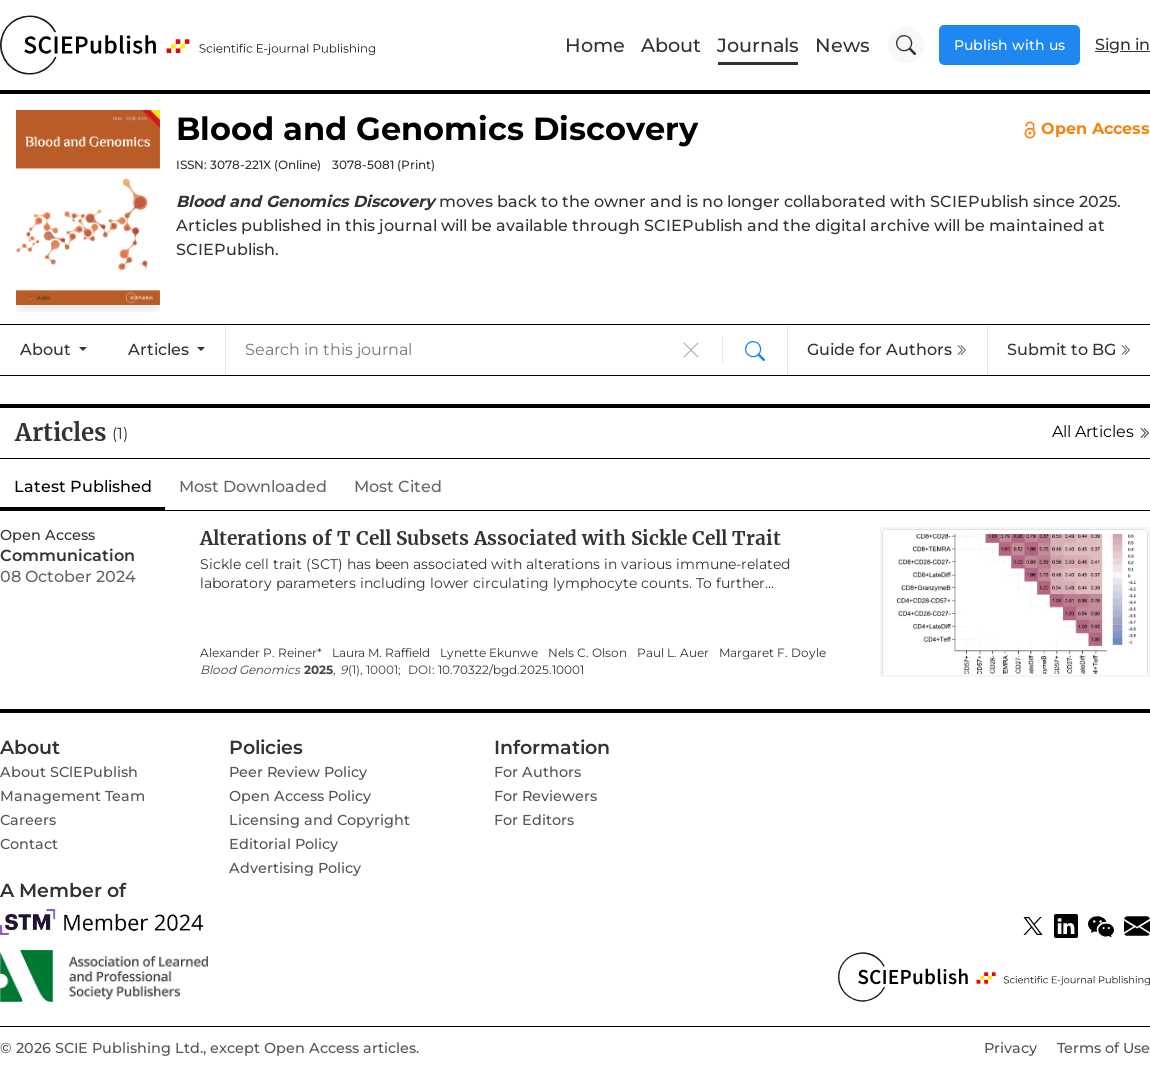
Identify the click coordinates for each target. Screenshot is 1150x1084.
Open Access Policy (300, 796)
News (842, 45)
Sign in (1122, 44)
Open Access (1087, 129)
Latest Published (83, 486)
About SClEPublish (69, 772)
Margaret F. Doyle (772, 653)
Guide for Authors (887, 349)
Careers (28, 820)
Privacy (1010, 1048)
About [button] (47, 349)
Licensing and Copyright (319, 820)
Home (595, 45)
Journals (758, 45)
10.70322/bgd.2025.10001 (511, 670)
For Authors (537, 772)
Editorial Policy (283, 844)
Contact (29, 844)
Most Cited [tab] (398, 486)
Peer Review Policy (298, 772)
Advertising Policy (295, 868)
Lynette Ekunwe (489, 653)
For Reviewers (545, 796)
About (671, 45)
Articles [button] (160, 349)
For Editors (534, 820)
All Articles (1101, 431)
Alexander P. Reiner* (261, 653)
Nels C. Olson (587, 653)
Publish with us (1009, 45)
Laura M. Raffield (381, 653)
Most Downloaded (253, 486)
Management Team (72, 796)
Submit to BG (1069, 349)
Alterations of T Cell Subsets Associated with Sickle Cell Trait (490, 538)
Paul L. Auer (673, 653)
